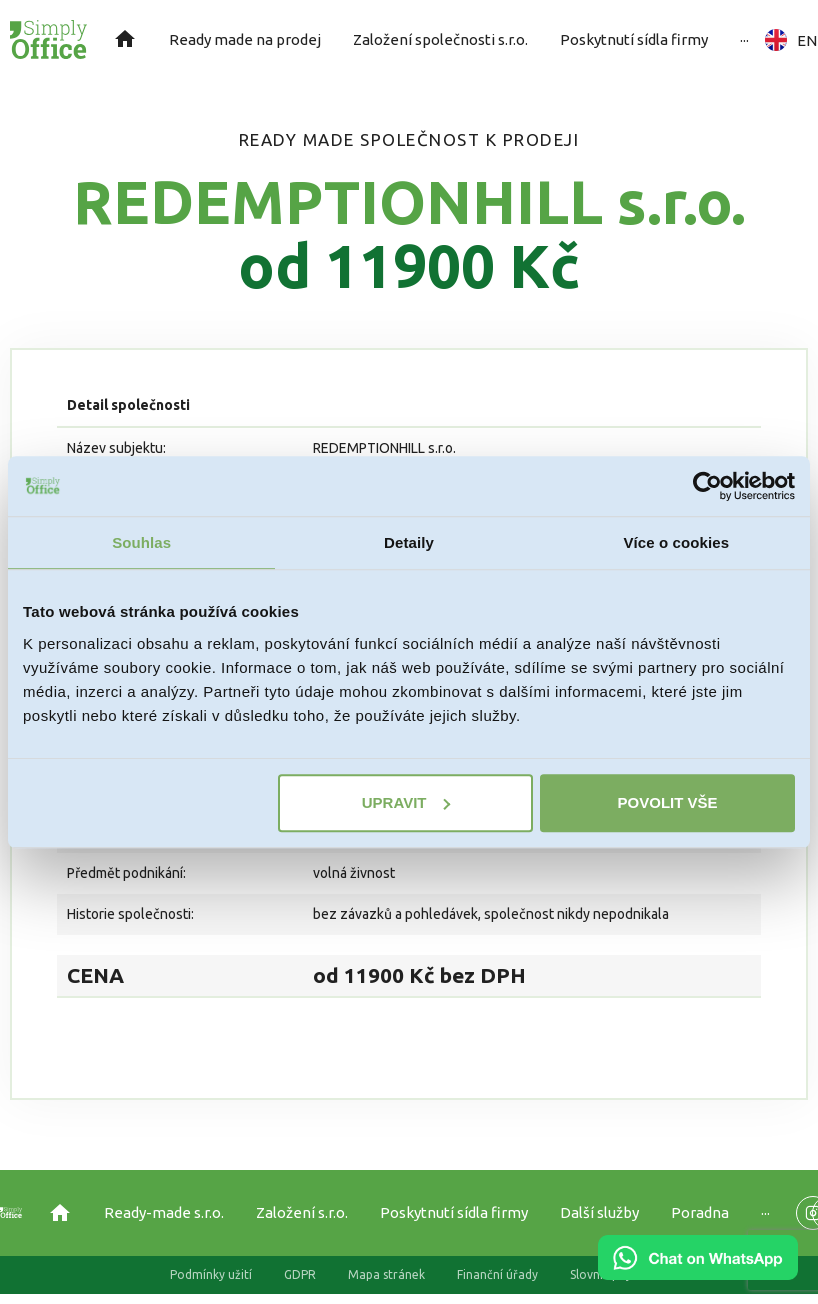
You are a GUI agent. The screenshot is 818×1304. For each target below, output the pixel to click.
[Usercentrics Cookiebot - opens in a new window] (707, 486)
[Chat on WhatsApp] (698, 1273)
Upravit (406, 802)
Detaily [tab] (409, 542)
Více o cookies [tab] (677, 542)
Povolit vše (668, 802)
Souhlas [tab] (141, 542)
